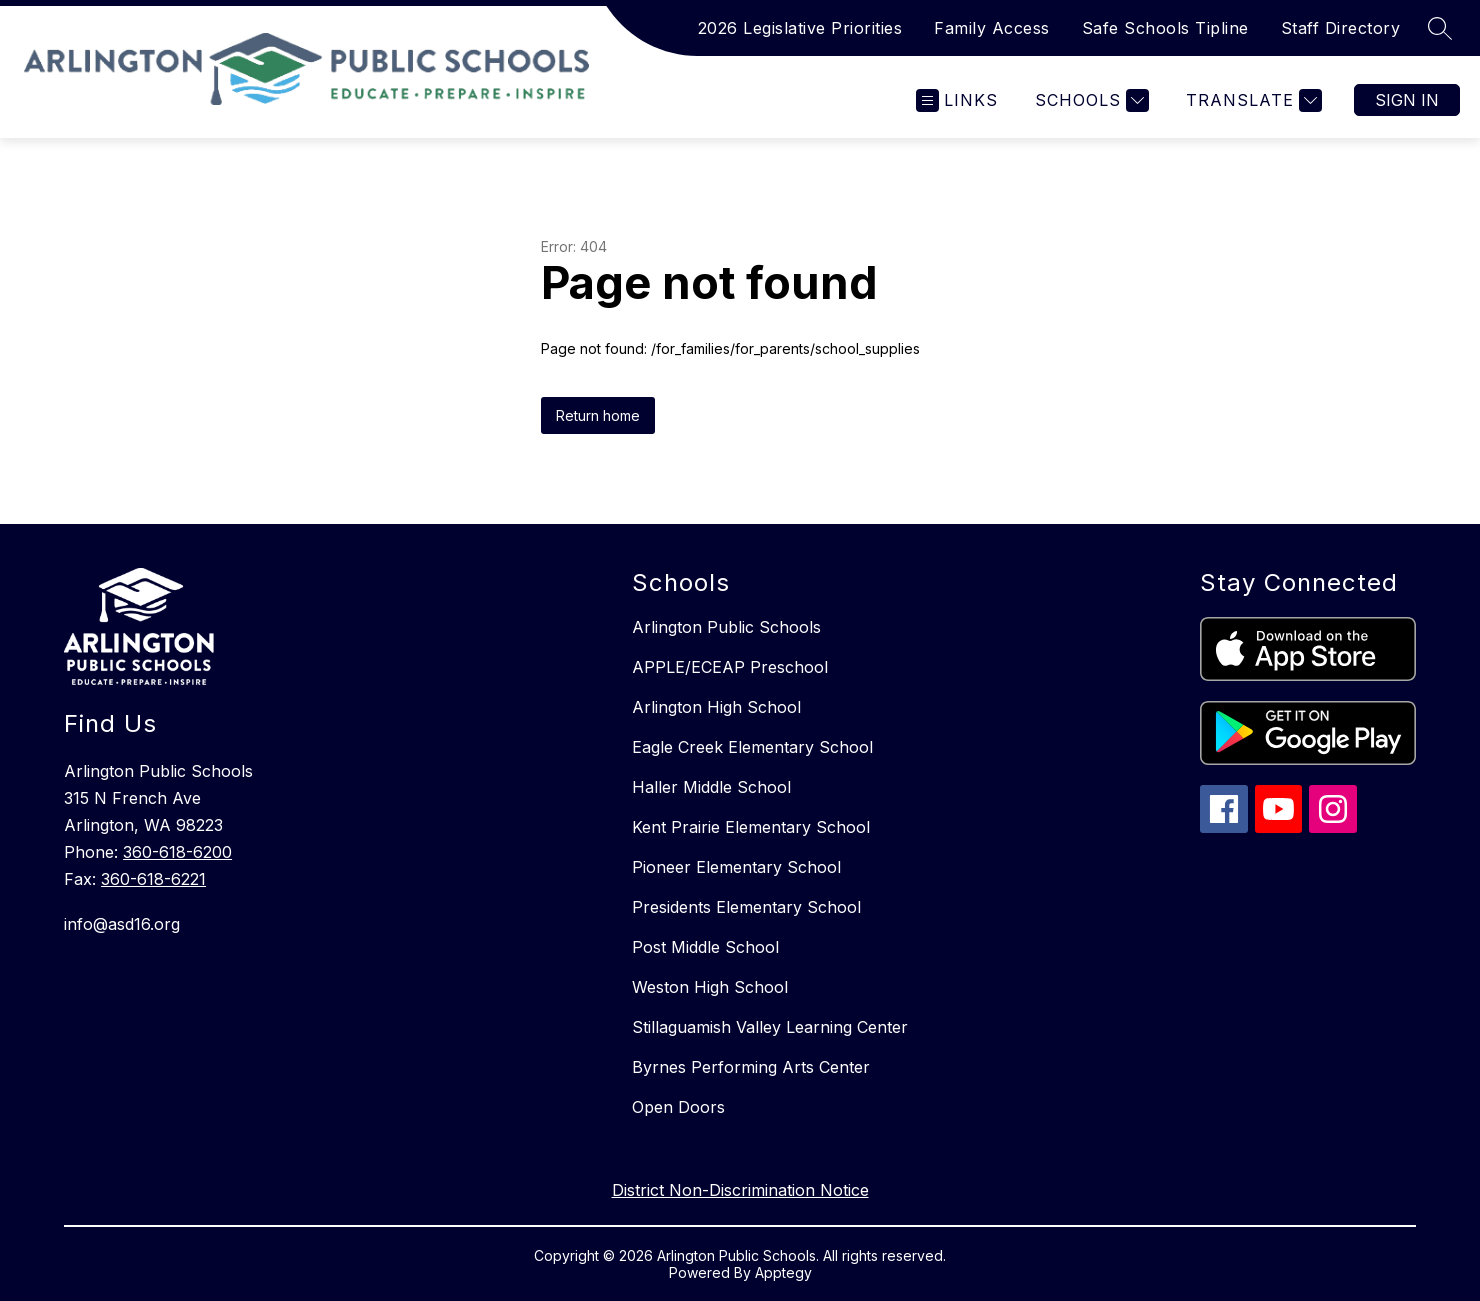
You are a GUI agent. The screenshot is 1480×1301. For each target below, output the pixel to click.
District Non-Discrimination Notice (740, 1190)
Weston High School (710, 987)
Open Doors (678, 1107)
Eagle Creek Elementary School (752, 747)
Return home (598, 415)
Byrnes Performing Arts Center (751, 1067)
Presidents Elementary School (746, 907)
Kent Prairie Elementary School (751, 827)
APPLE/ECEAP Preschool (730, 667)
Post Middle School (705, 947)
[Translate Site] (1251, 100)
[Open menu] (957, 100)
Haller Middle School (711, 787)
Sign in (1407, 100)
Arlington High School (716, 707)
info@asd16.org (122, 924)
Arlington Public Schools (726, 627)
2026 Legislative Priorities (800, 28)
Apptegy (783, 1272)
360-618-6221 (153, 879)
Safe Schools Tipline (1165, 28)
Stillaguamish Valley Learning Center (770, 1027)
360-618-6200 (177, 852)
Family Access (992, 28)
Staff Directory (1341, 28)
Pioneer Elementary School (736, 867)
